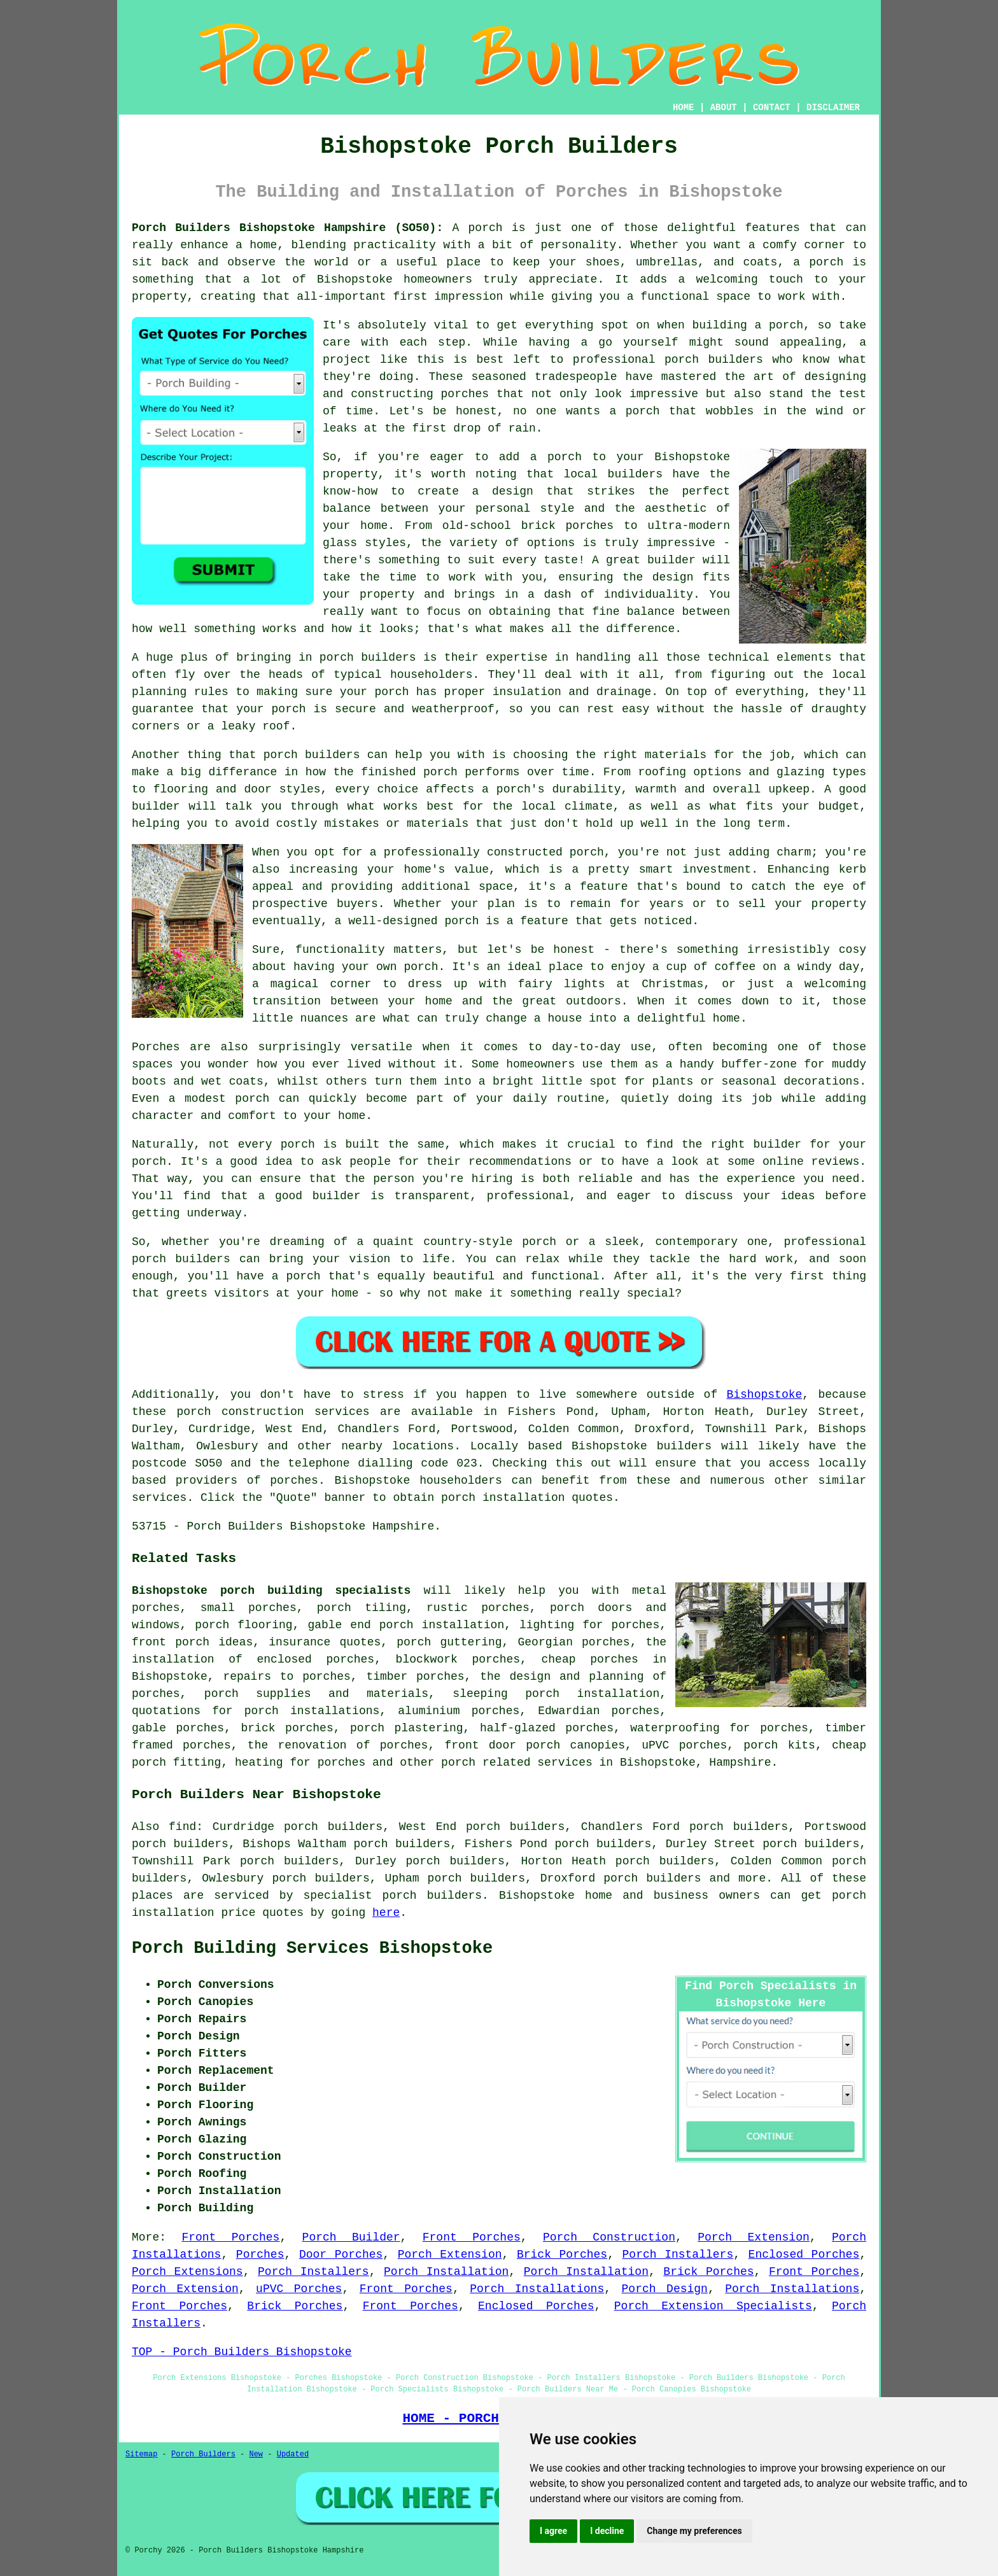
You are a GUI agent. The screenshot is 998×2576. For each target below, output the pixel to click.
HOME (683, 107)
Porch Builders (203, 2454)
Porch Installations (537, 2289)
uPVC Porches (299, 2289)
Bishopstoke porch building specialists (271, 1590)
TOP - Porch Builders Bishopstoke (242, 2352)
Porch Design (665, 2289)
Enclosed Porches (804, 2254)
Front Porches (230, 2237)
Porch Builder (351, 2237)
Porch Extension (754, 2237)
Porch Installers (678, 2254)
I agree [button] (553, 2531)
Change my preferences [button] (694, 2531)
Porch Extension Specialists (713, 2306)
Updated (293, 2454)
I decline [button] (607, 2531)
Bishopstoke (764, 1394)
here (386, 1912)
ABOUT (723, 107)
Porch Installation (446, 2271)
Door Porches (341, 2254)
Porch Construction (609, 2237)
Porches (260, 2254)
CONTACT (772, 107)
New (256, 2454)
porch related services (517, 1762)
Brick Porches (562, 2254)
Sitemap (141, 2454)
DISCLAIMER (833, 107)
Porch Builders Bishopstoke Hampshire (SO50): (287, 228)
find (182, 1826)
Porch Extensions (187, 2271)
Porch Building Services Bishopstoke (312, 1948)
